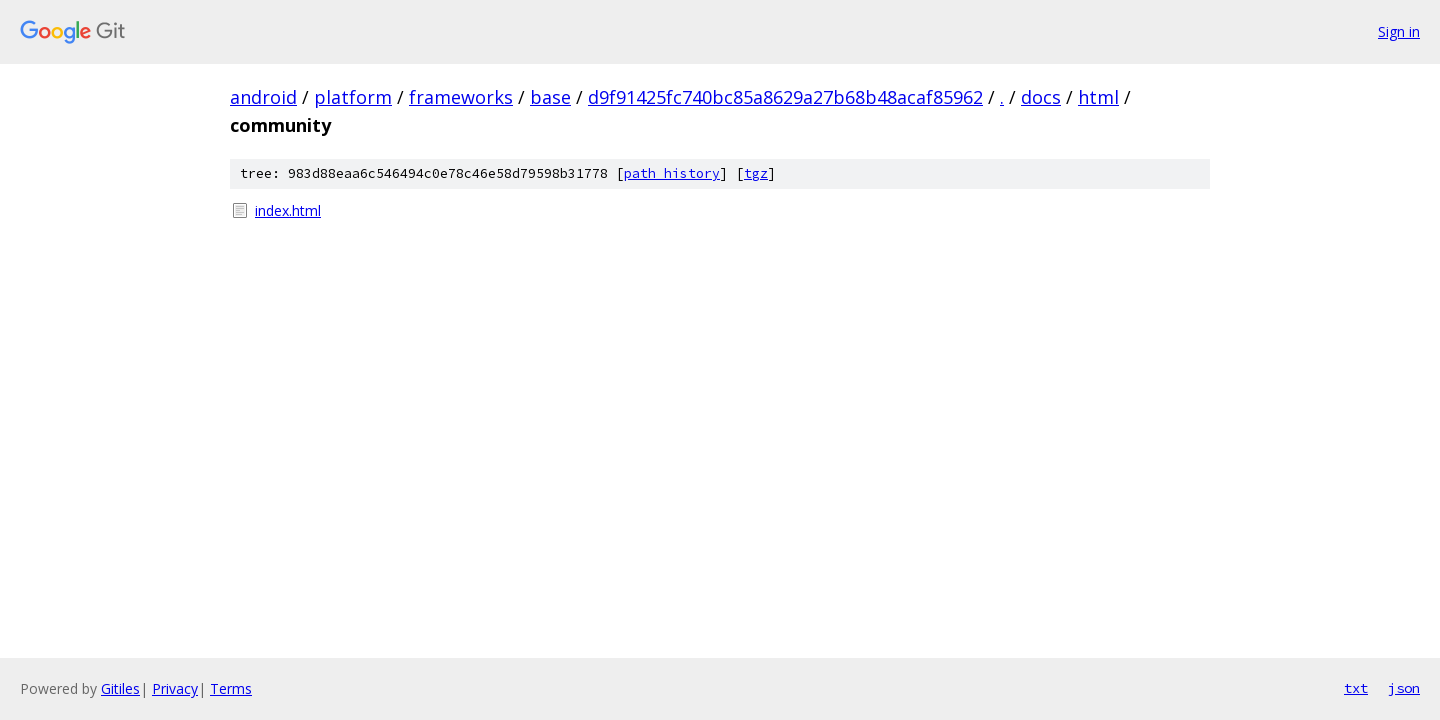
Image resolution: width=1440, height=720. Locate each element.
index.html (288, 210)
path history (672, 173)
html (1098, 97)
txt (1356, 688)
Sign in (1399, 31)
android (263, 97)
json (1404, 688)
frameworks (461, 97)
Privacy (175, 688)
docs (1041, 97)
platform (353, 97)
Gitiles (120, 688)
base (550, 97)
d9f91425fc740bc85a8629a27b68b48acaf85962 (785, 97)
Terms (231, 688)
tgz (756, 173)
